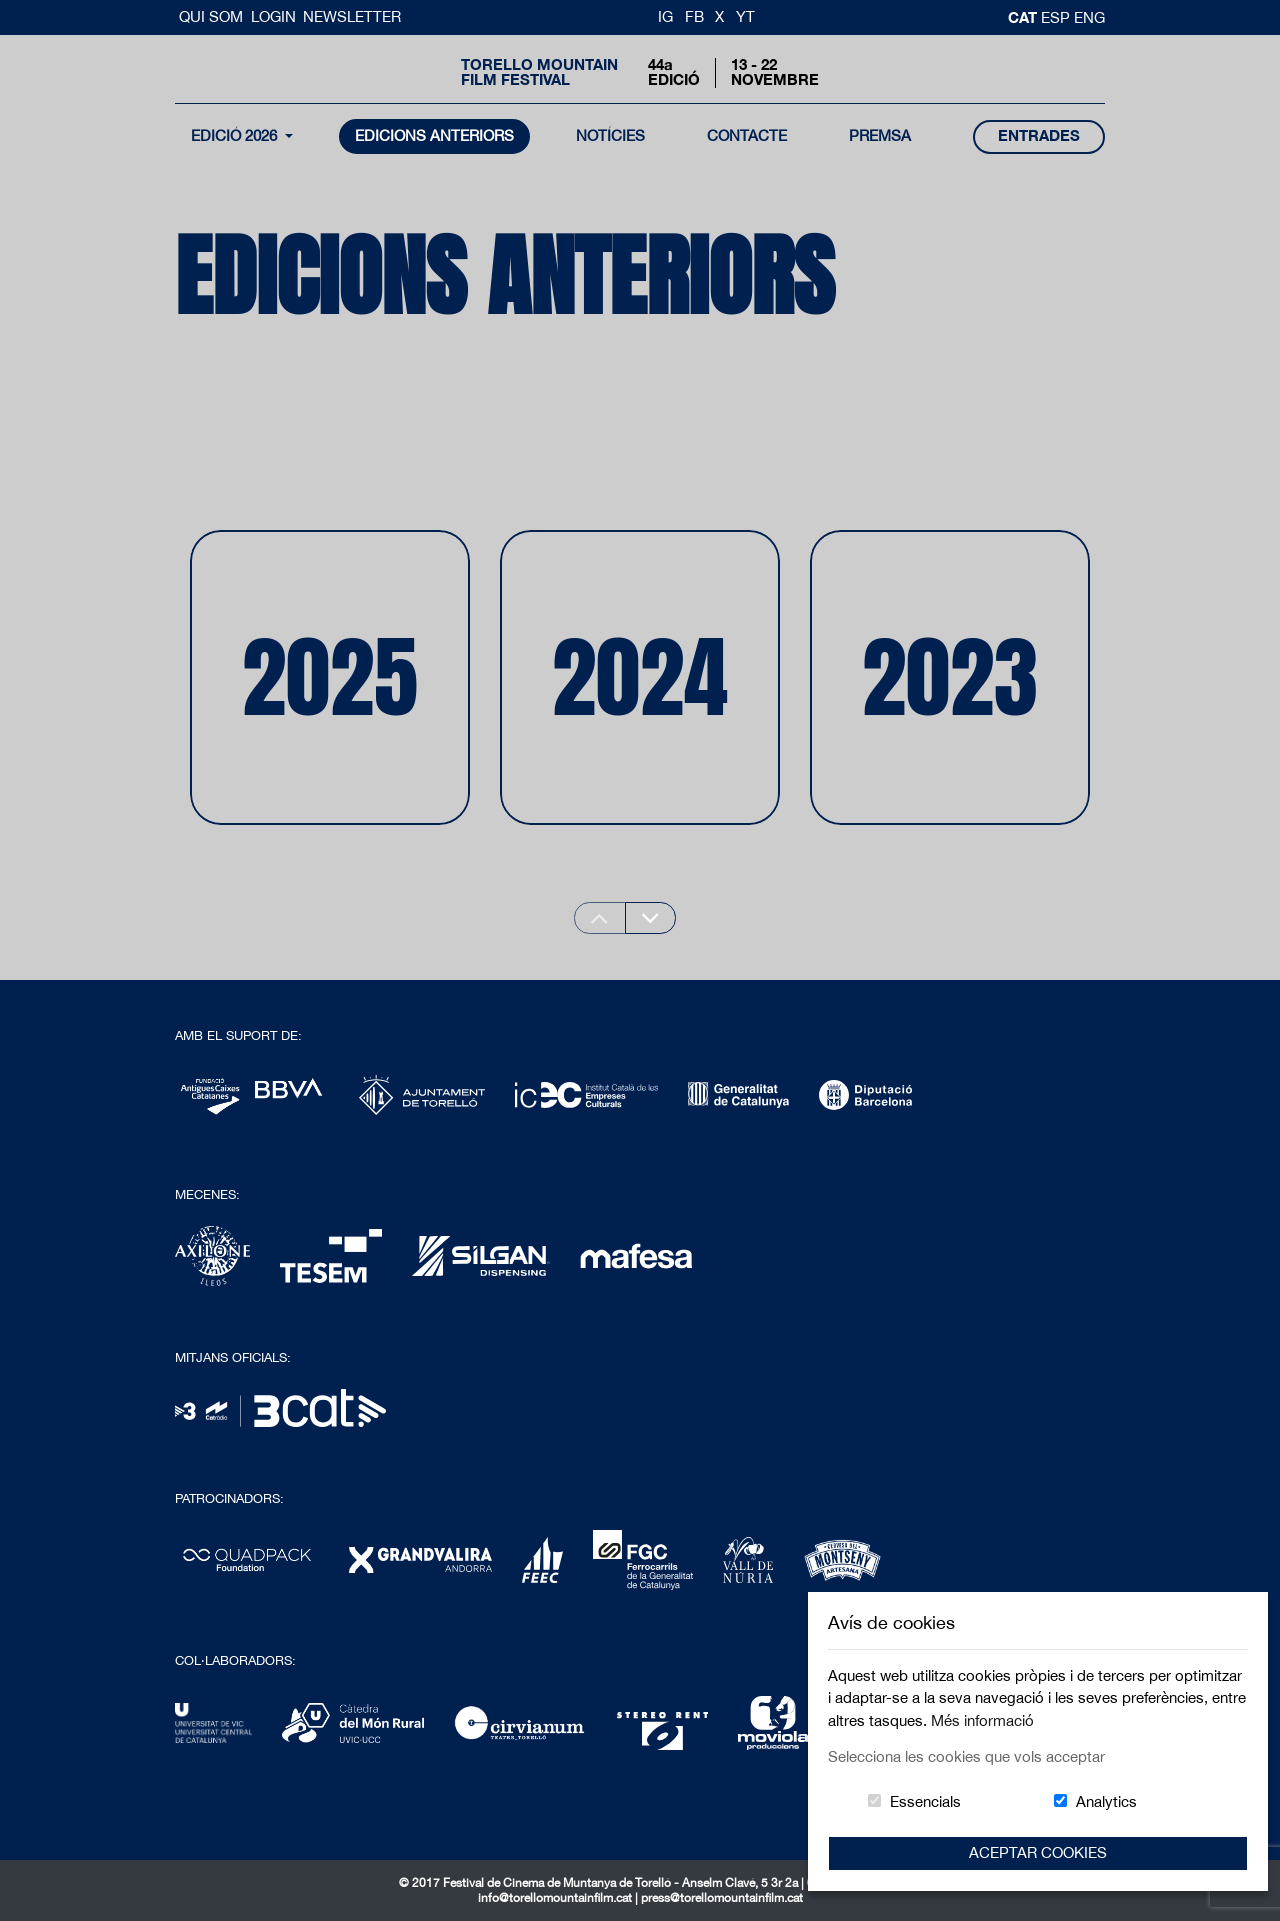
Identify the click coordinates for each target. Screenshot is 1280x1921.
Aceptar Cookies (1038, 1852)
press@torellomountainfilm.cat (722, 1898)
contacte (747, 135)
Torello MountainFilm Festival (539, 72)
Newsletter (352, 16)
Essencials (925, 1801)
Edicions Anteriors (434, 135)
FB (694, 16)
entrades (1039, 135)
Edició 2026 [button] (236, 135)
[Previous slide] (600, 917)
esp (1057, 17)
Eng (1089, 17)
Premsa (880, 135)
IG (665, 16)
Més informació (982, 1720)
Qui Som (213, 16)
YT (745, 16)
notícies (610, 135)
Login (273, 16)
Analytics (1106, 1801)
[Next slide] (651, 917)
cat (1024, 17)
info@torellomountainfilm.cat (556, 1898)
